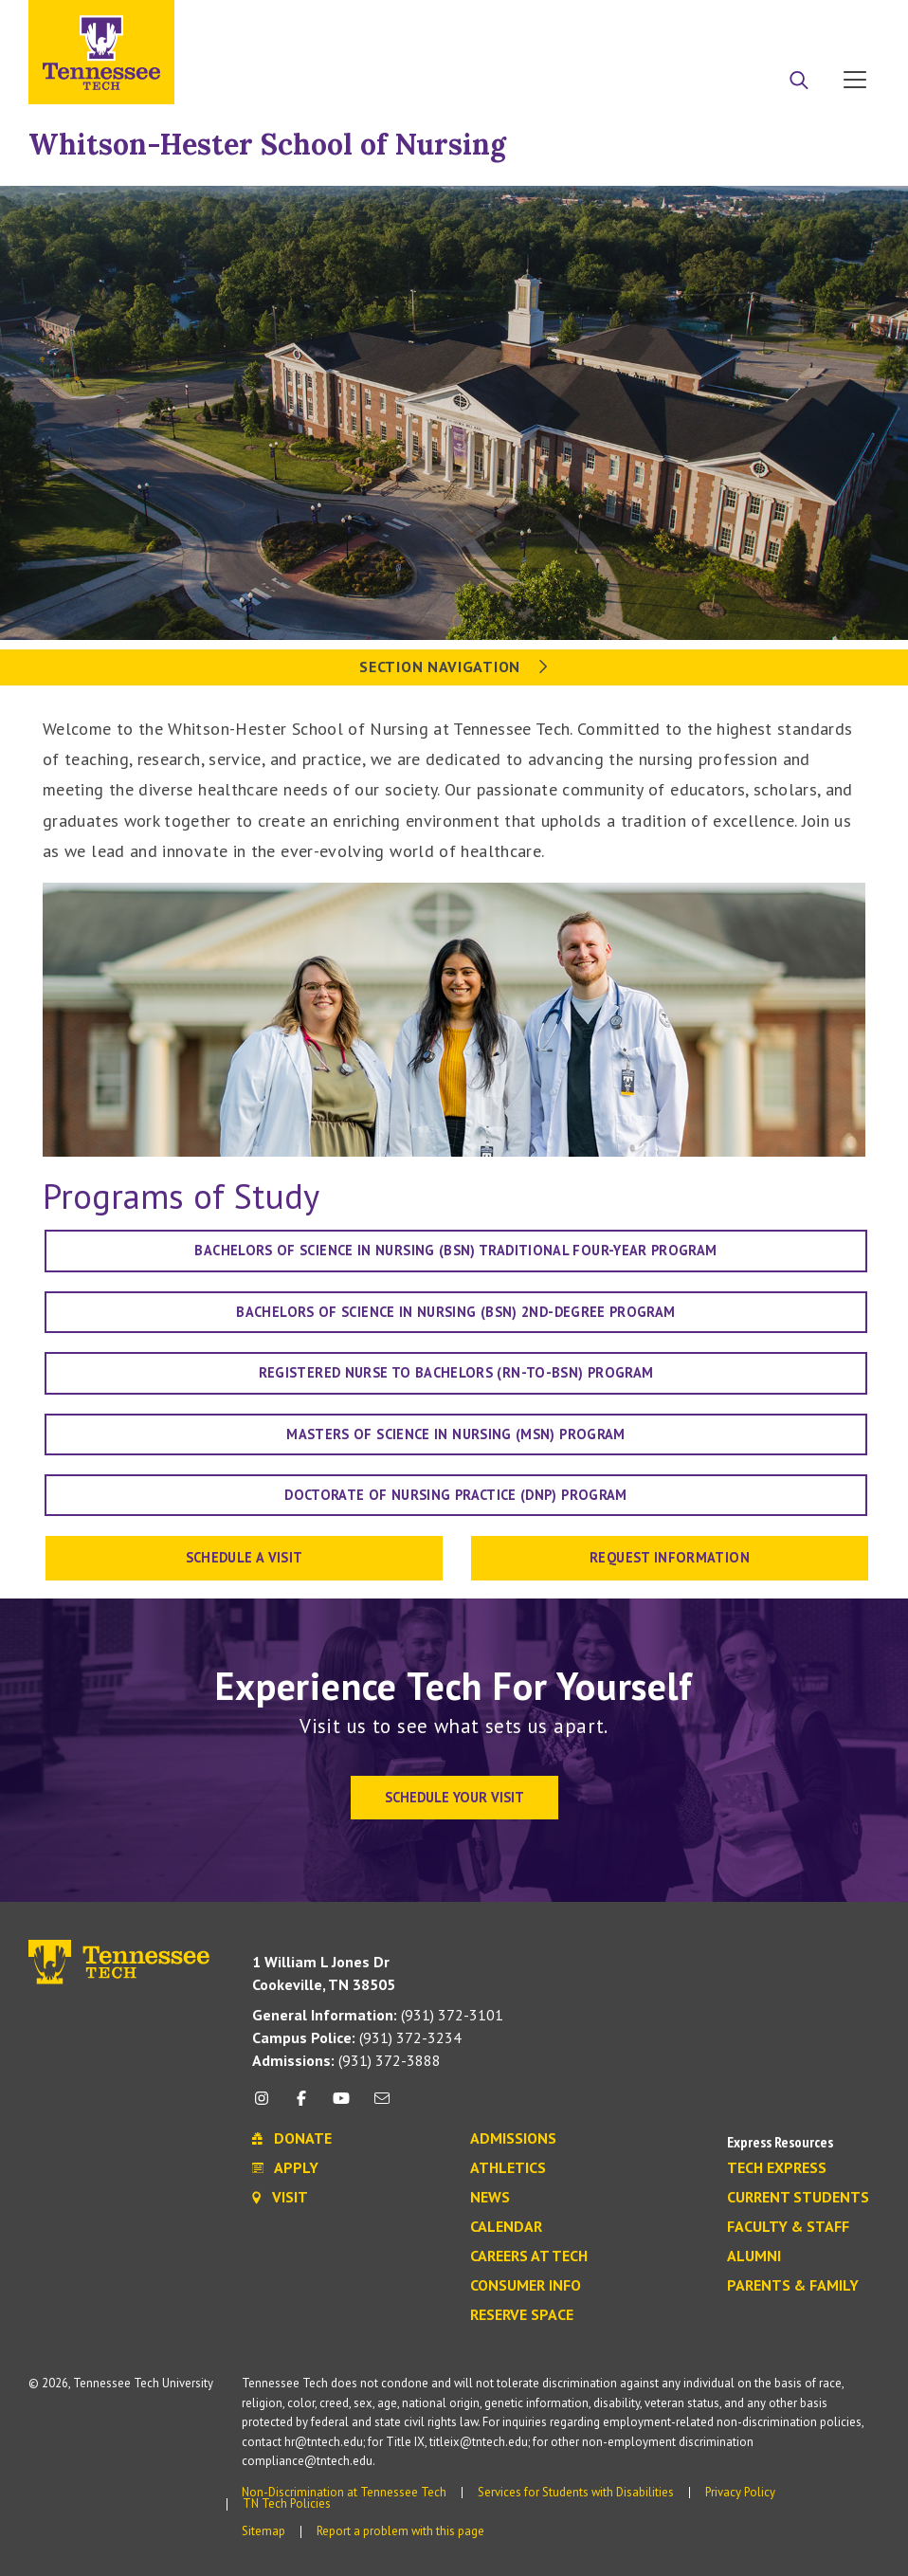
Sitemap (263, 2531)
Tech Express (776, 2168)
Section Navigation (453, 666)
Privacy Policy (740, 2492)
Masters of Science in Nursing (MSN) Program (455, 1434)
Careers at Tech (529, 2256)
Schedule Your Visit (454, 1797)
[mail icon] (382, 2105)
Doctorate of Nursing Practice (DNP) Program (455, 1495)
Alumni (754, 2256)
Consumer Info (525, 2285)
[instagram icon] (266, 2105)
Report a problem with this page (400, 2531)
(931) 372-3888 (346, 2060)
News (490, 2197)
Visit (848, 21)
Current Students (798, 2197)
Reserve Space (521, 2315)
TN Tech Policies (287, 2503)
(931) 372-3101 (377, 2014)
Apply (706, 21)
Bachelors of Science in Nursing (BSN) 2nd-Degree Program (455, 1312)
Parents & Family (793, 2285)
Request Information (670, 1557)
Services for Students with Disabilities (576, 2492)
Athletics (508, 2168)
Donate (778, 21)
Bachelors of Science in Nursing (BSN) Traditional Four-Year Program (455, 1250)
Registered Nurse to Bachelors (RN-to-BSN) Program (456, 1372)
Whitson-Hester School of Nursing (267, 144)
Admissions (513, 2138)
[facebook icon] (301, 2105)
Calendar (506, 2227)
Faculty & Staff (788, 2227)
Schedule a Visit (244, 1557)
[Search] (799, 81)
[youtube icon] (341, 2105)
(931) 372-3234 (357, 2037)
